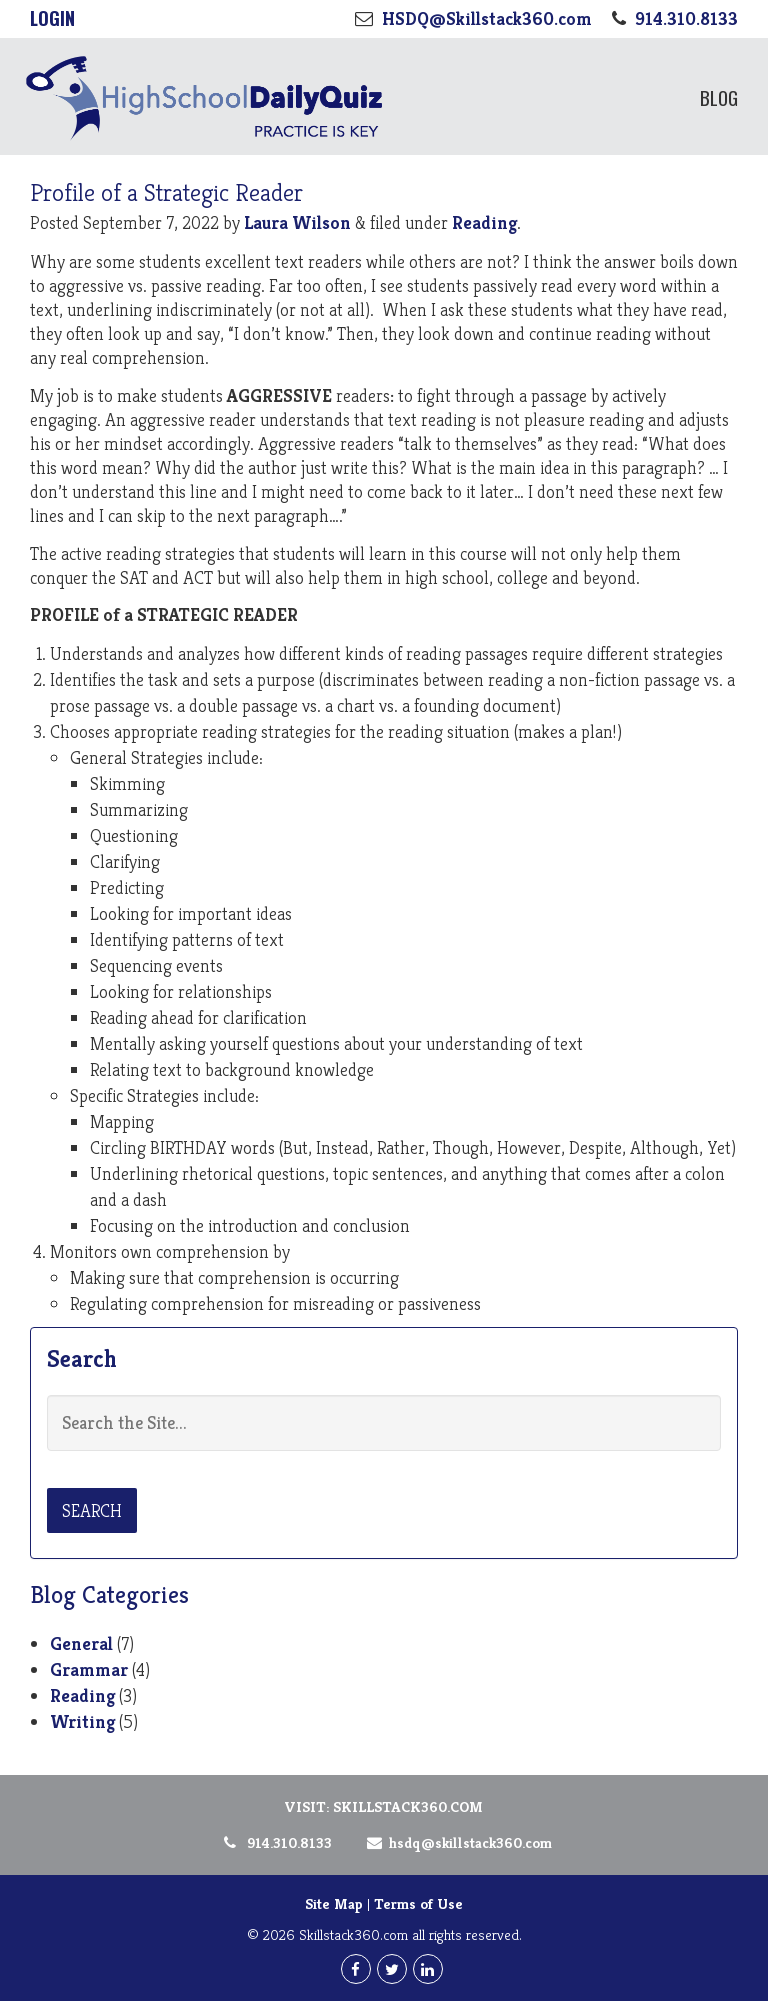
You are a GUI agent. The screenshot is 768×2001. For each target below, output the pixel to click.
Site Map (334, 1903)
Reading (484, 222)
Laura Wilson (297, 222)
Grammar (89, 1669)
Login (52, 18)
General (81, 1643)
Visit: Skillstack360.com (384, 1806)
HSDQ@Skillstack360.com (456, 1842)
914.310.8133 (276, 1842)
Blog (719, 96)
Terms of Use (418, 1903)
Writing (82, 1721)
